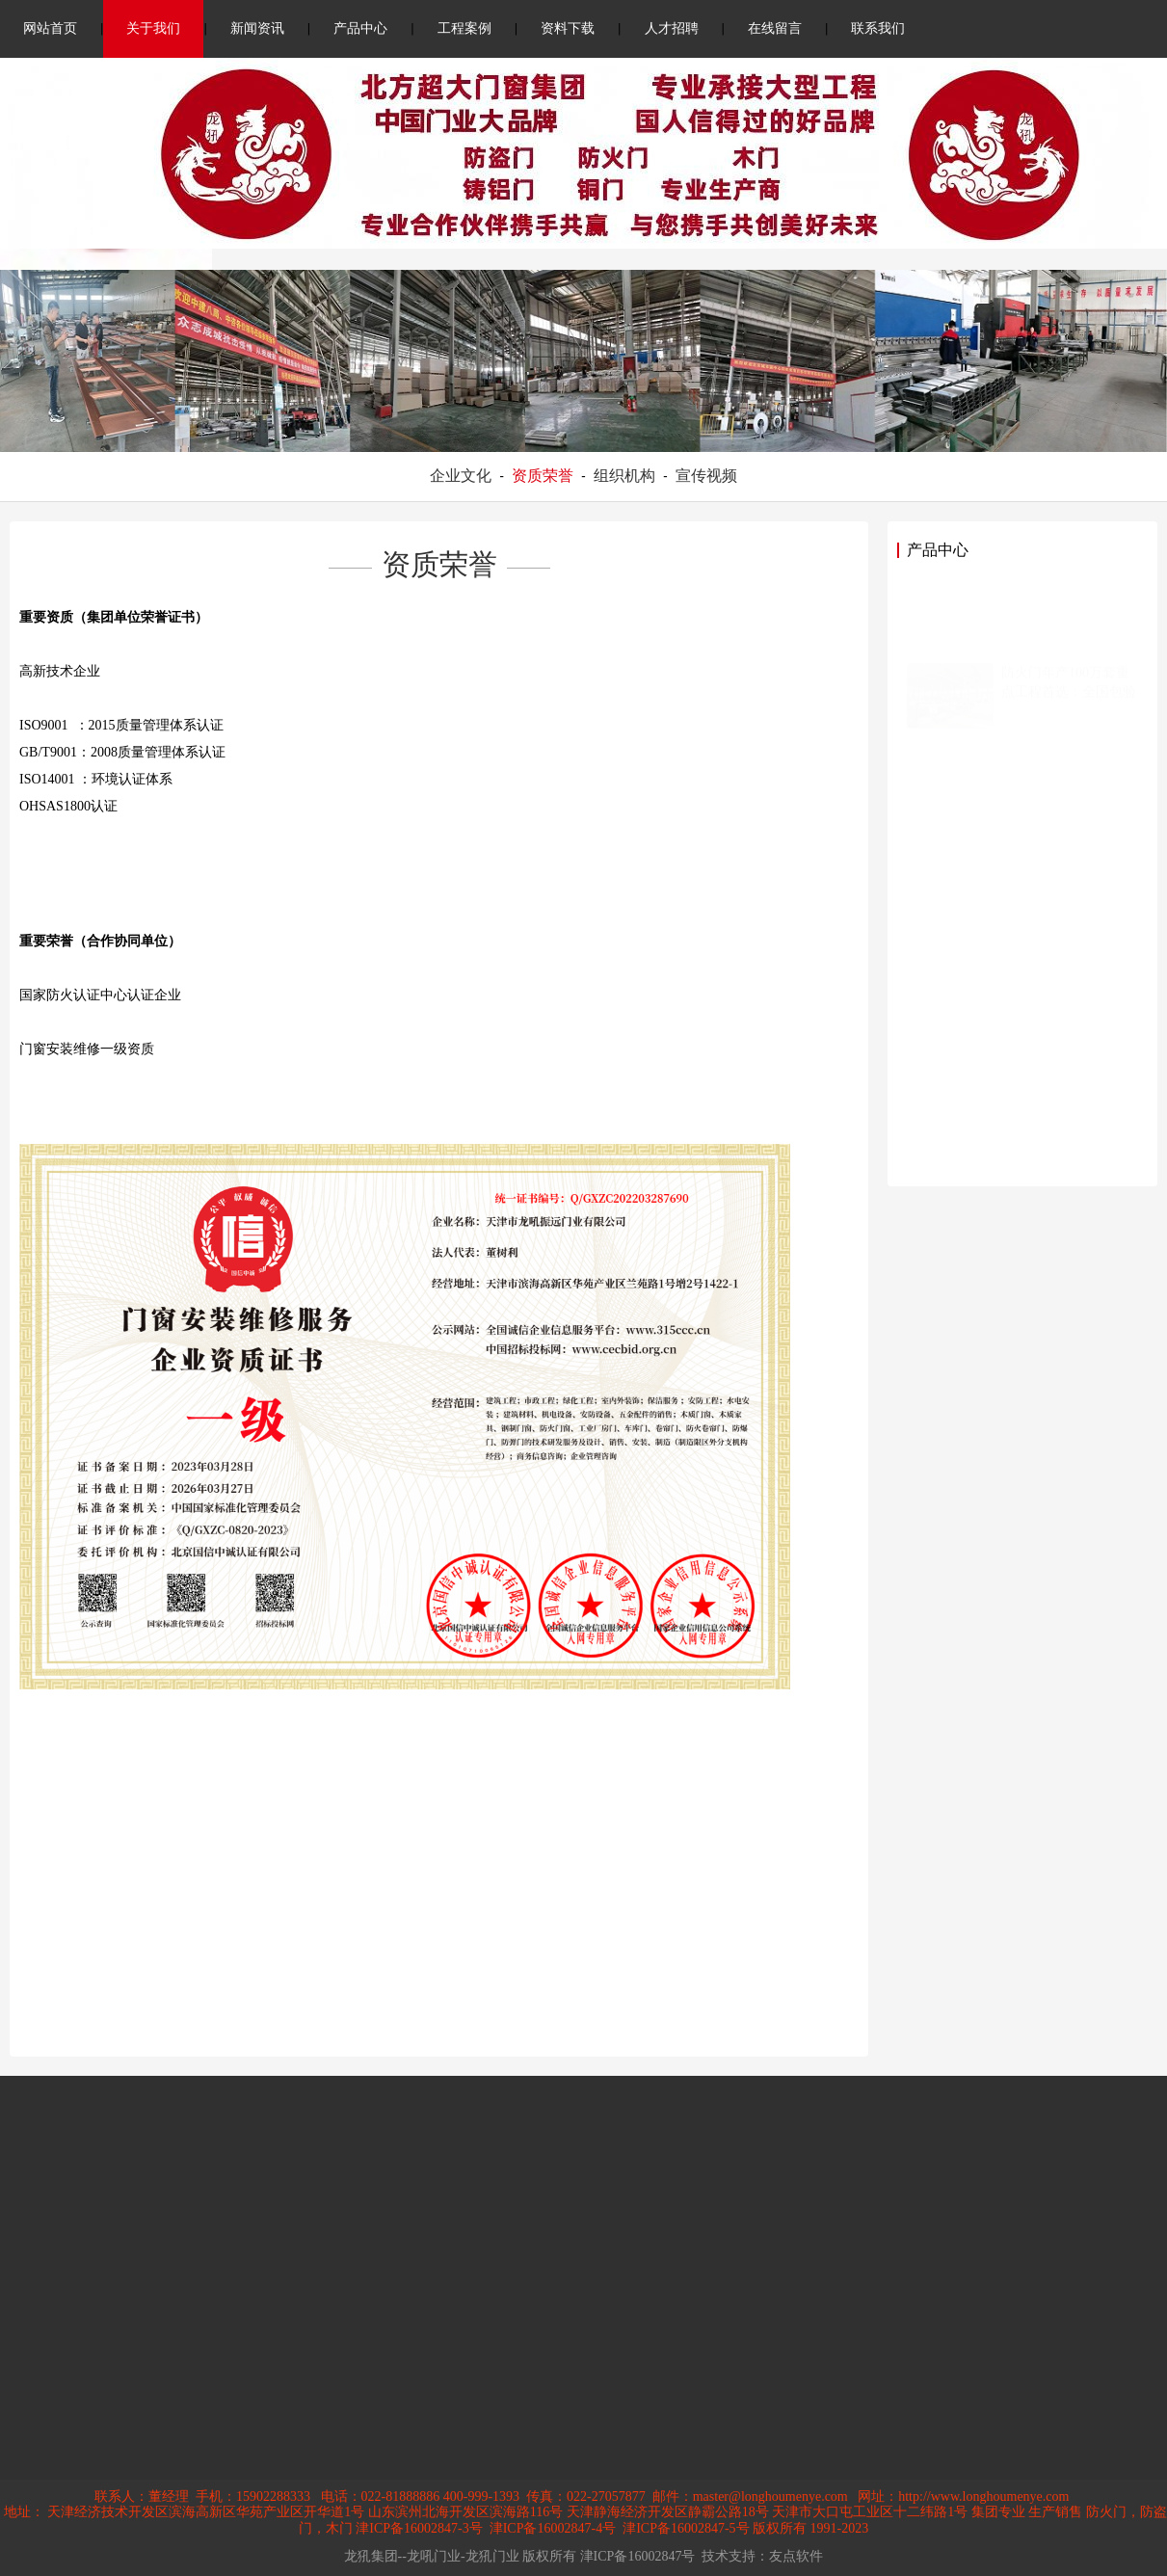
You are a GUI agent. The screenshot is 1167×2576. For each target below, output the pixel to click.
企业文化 (460, 475)
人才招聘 (672, 28)
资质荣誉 (542, 475)
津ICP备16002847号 (638, 2556)
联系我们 (878, 28)
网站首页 (50, 28)
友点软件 (796, 2556)
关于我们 (153, 28)
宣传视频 (706, 475)
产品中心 (360, 28)
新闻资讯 (257, 28)
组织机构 (624, 475)
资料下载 (568, 28)
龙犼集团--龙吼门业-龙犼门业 (431, 2556)
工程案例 (464, 28)
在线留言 (775, 28)
